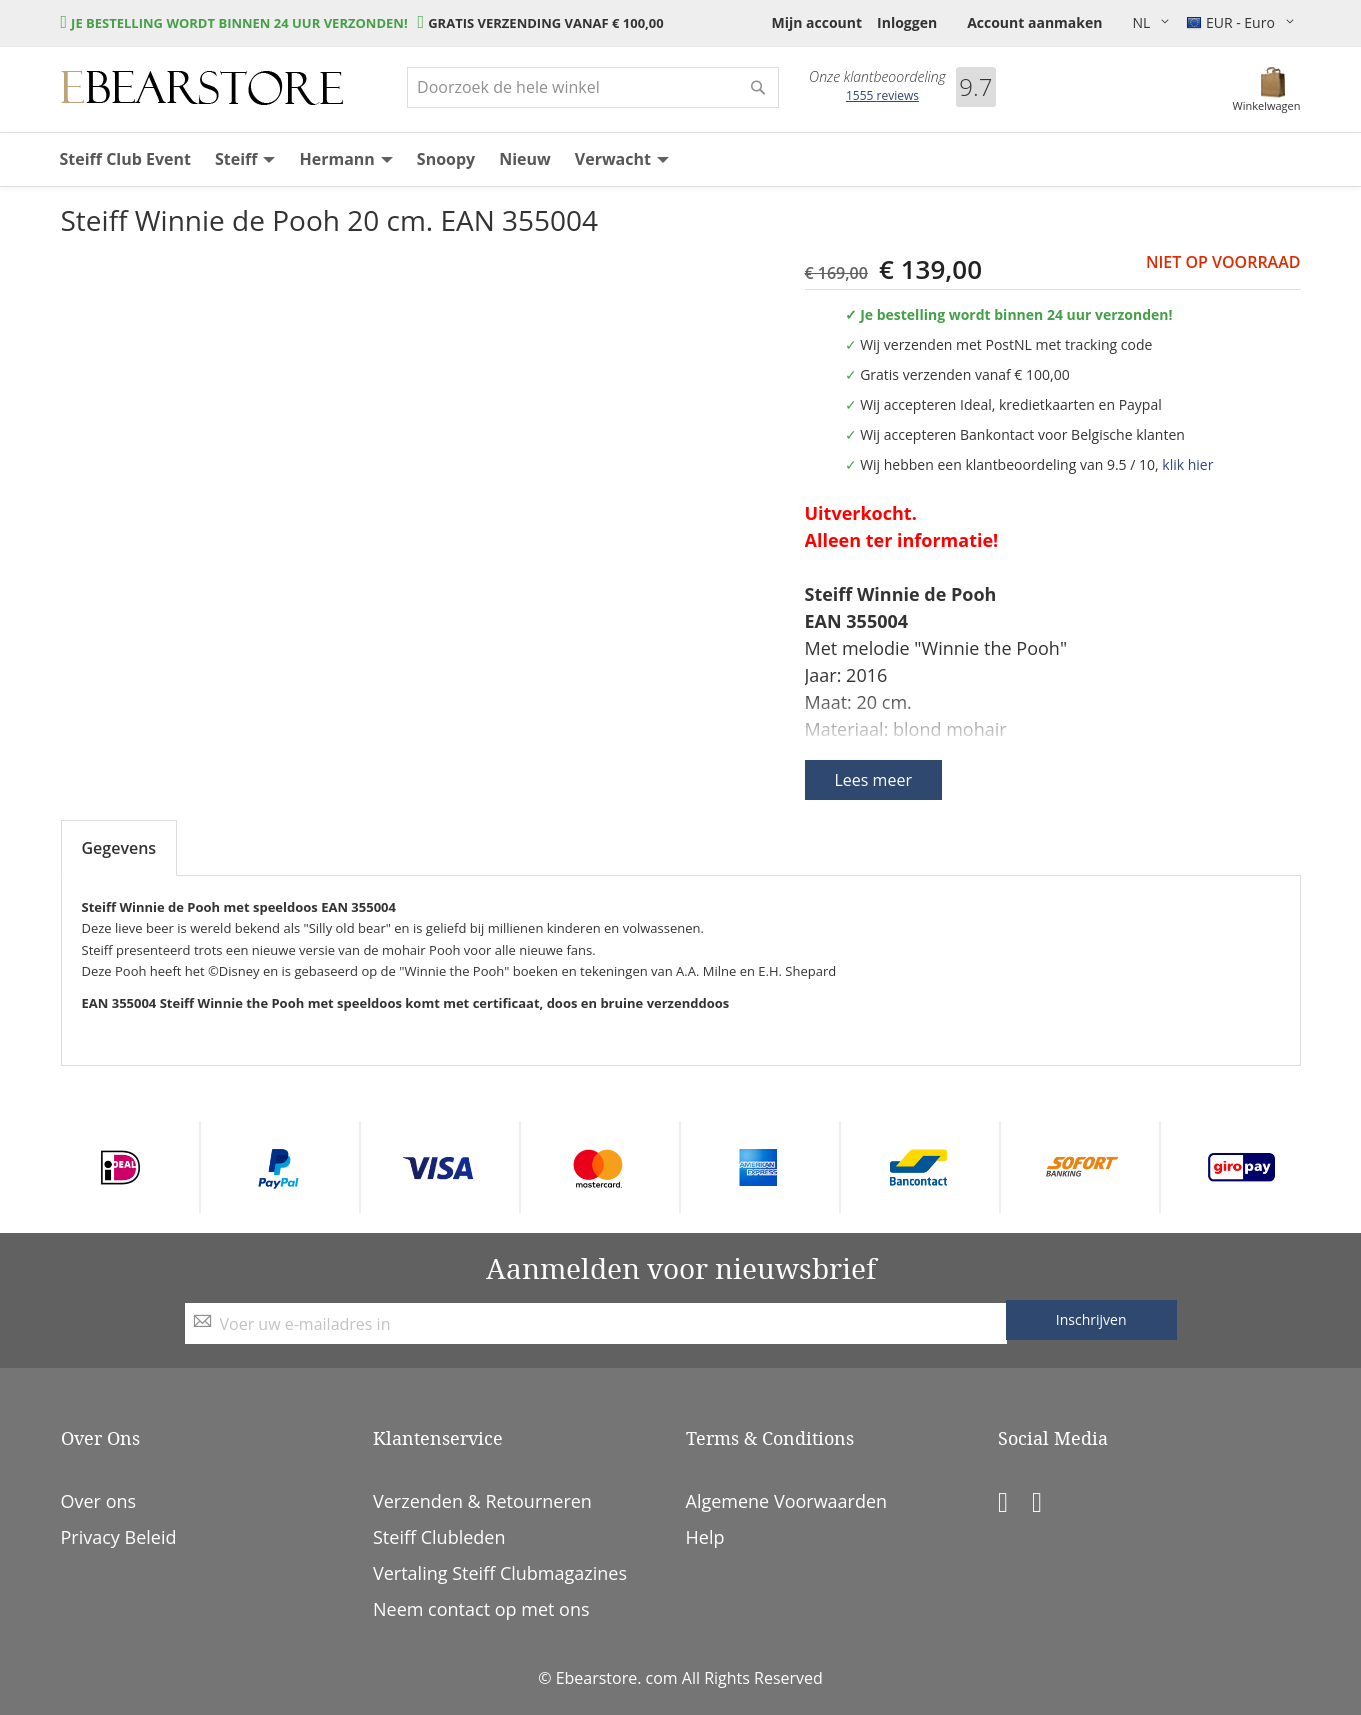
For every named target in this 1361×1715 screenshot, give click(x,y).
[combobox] (593, 87)
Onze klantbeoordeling (877, 77)
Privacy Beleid (119, 1537)
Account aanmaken (1034, 22)
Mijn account (816, 22)
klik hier (1187, 464)
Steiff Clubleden (439, 1537)
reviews (882, 95)
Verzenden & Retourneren (482, 1501)
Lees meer (873, 780)
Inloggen (907, 22)
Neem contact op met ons (481, 1609)
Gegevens (119, 848)
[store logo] (202, 88)
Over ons (99, 1501)
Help (705, 1537)
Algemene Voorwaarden (787, 1501)
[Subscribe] (1091, 1320)
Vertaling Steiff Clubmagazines (500, 1573)
